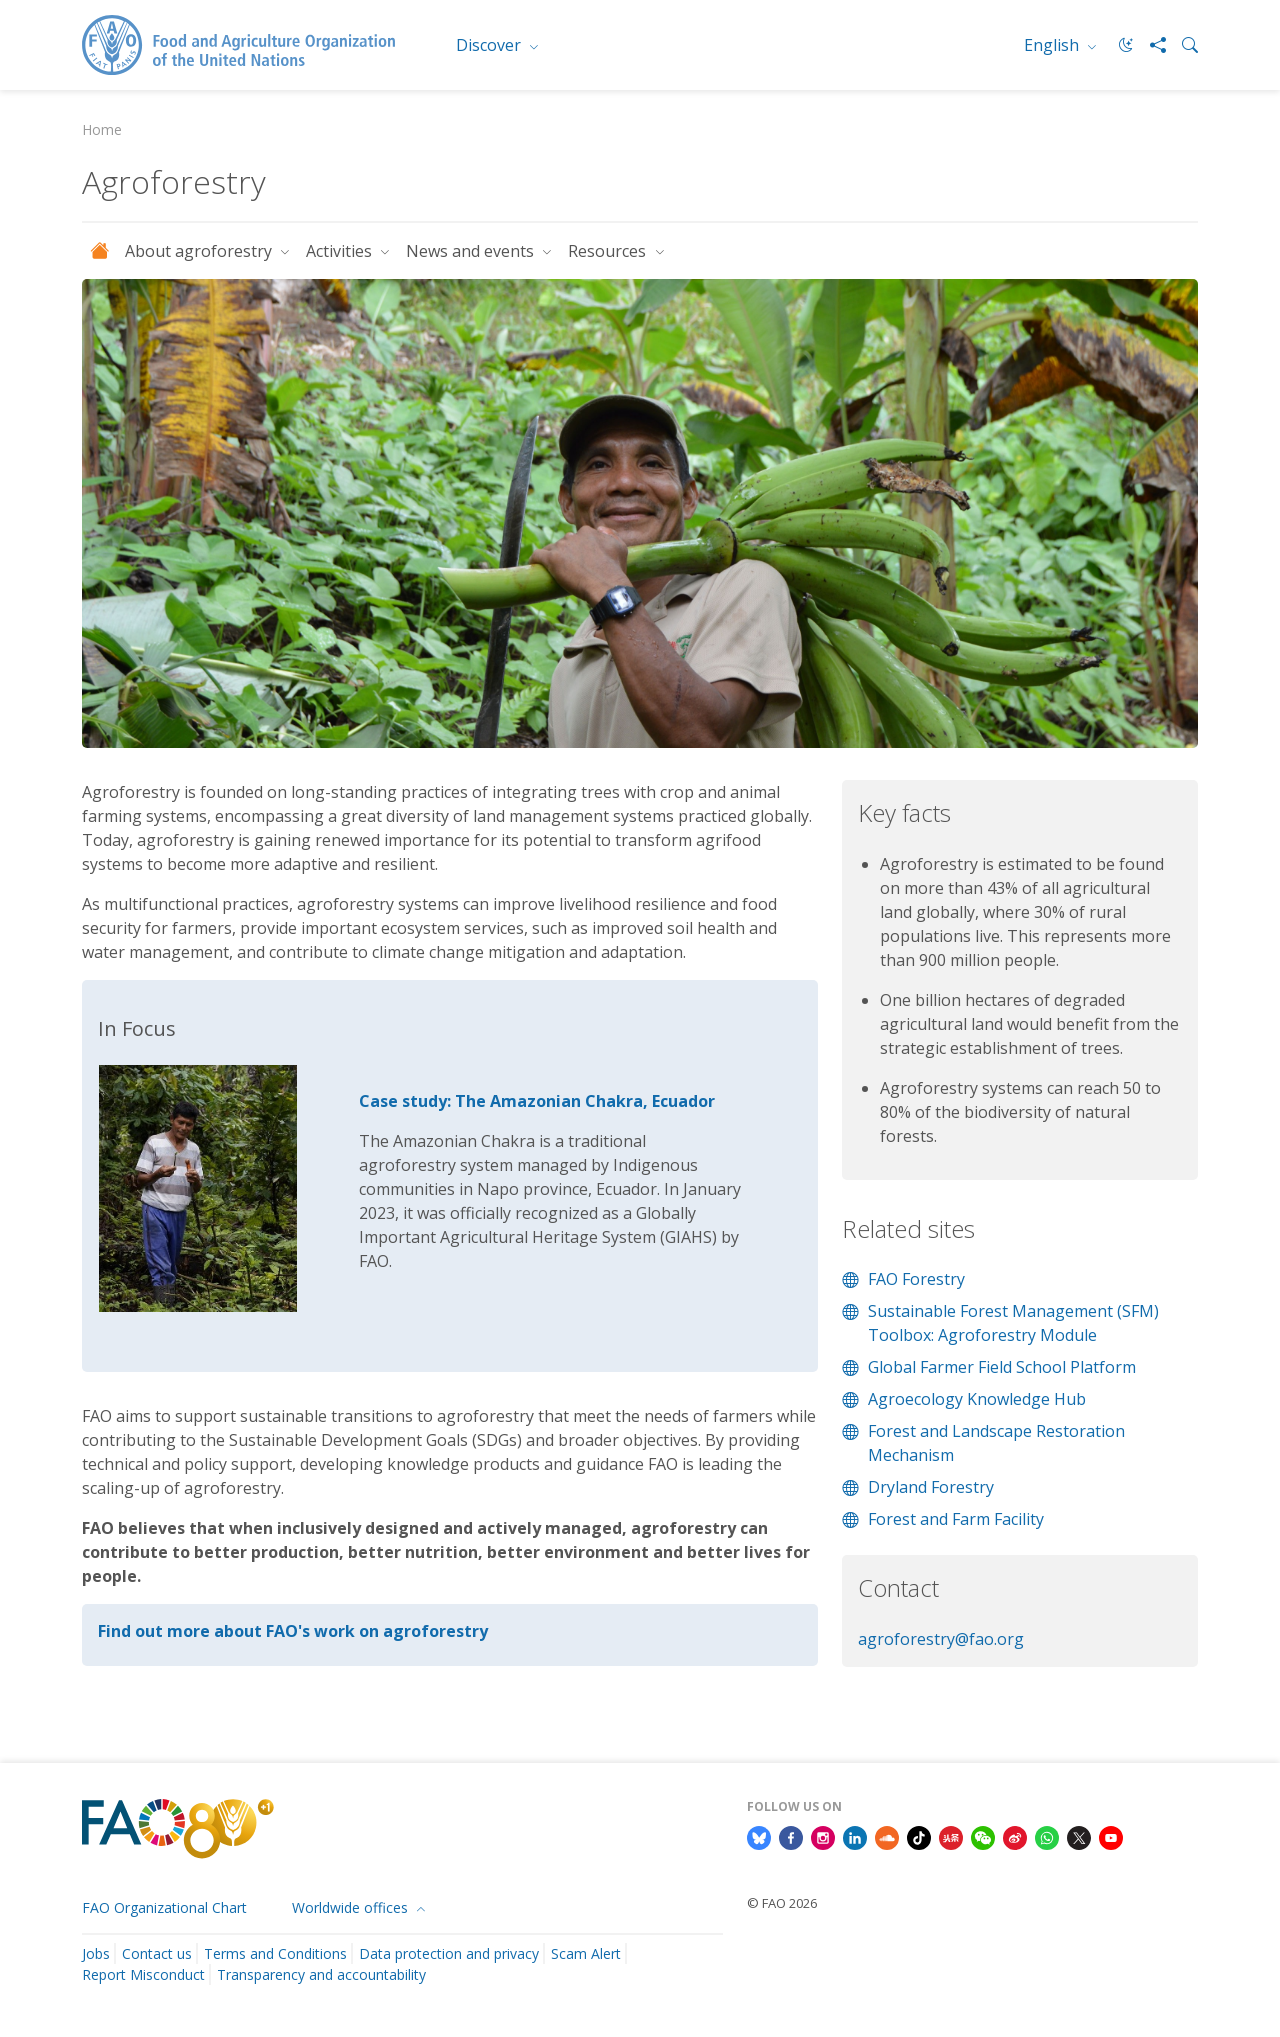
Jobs (96, 1953)
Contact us (157, 1953)
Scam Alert (586, 1953)
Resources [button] (609, 251)
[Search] (1182, 45)
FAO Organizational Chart (164, 1907)
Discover (490, 45)
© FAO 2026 (782, 1903)
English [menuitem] (1053, 45)
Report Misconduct (143, 1974)
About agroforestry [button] (200, 251)
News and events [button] (472, 251)
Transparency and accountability (321, 1974)
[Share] (1150, 45)
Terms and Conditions (275, 1953)
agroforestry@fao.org (941, 1639)
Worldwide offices (352, 1907)
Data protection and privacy (449, 1953)
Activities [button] (341, 251)
